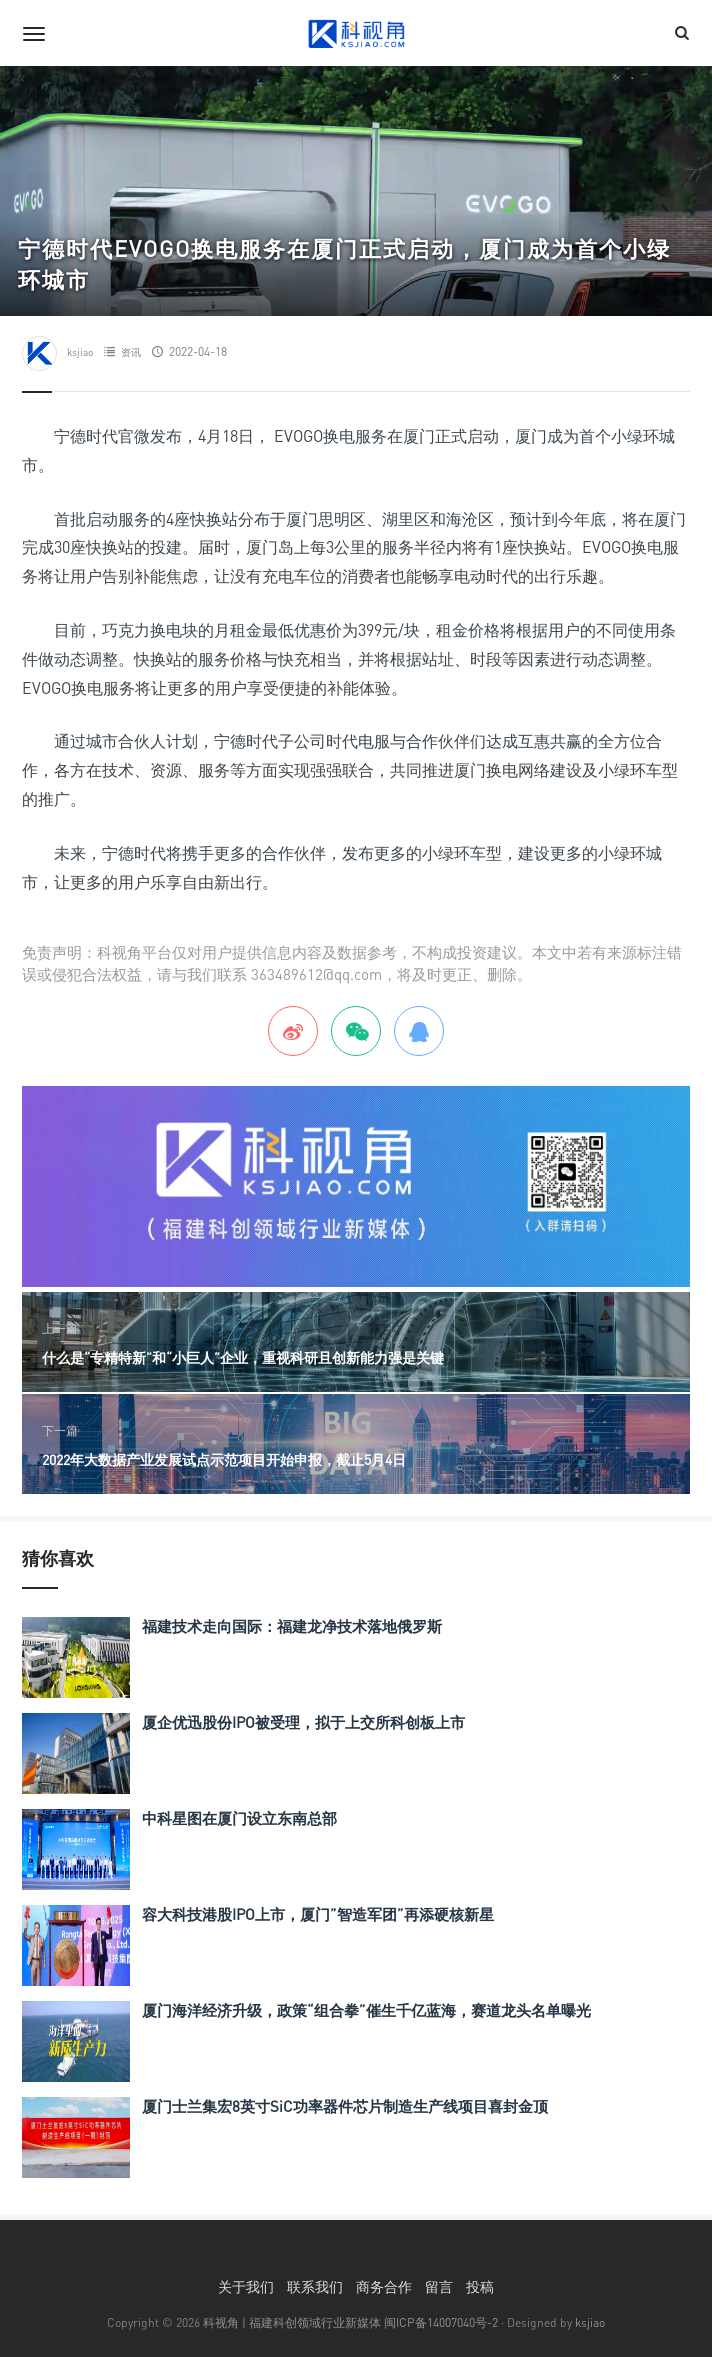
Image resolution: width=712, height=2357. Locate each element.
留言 (439, 2286)
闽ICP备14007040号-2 (441, 2322)
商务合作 (384, 2286)
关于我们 (246, 2286)
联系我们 (315, 2286)
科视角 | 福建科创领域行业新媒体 (292, 2322)
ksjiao (80, 352)
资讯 (131, 352)
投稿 (480, 2286)
